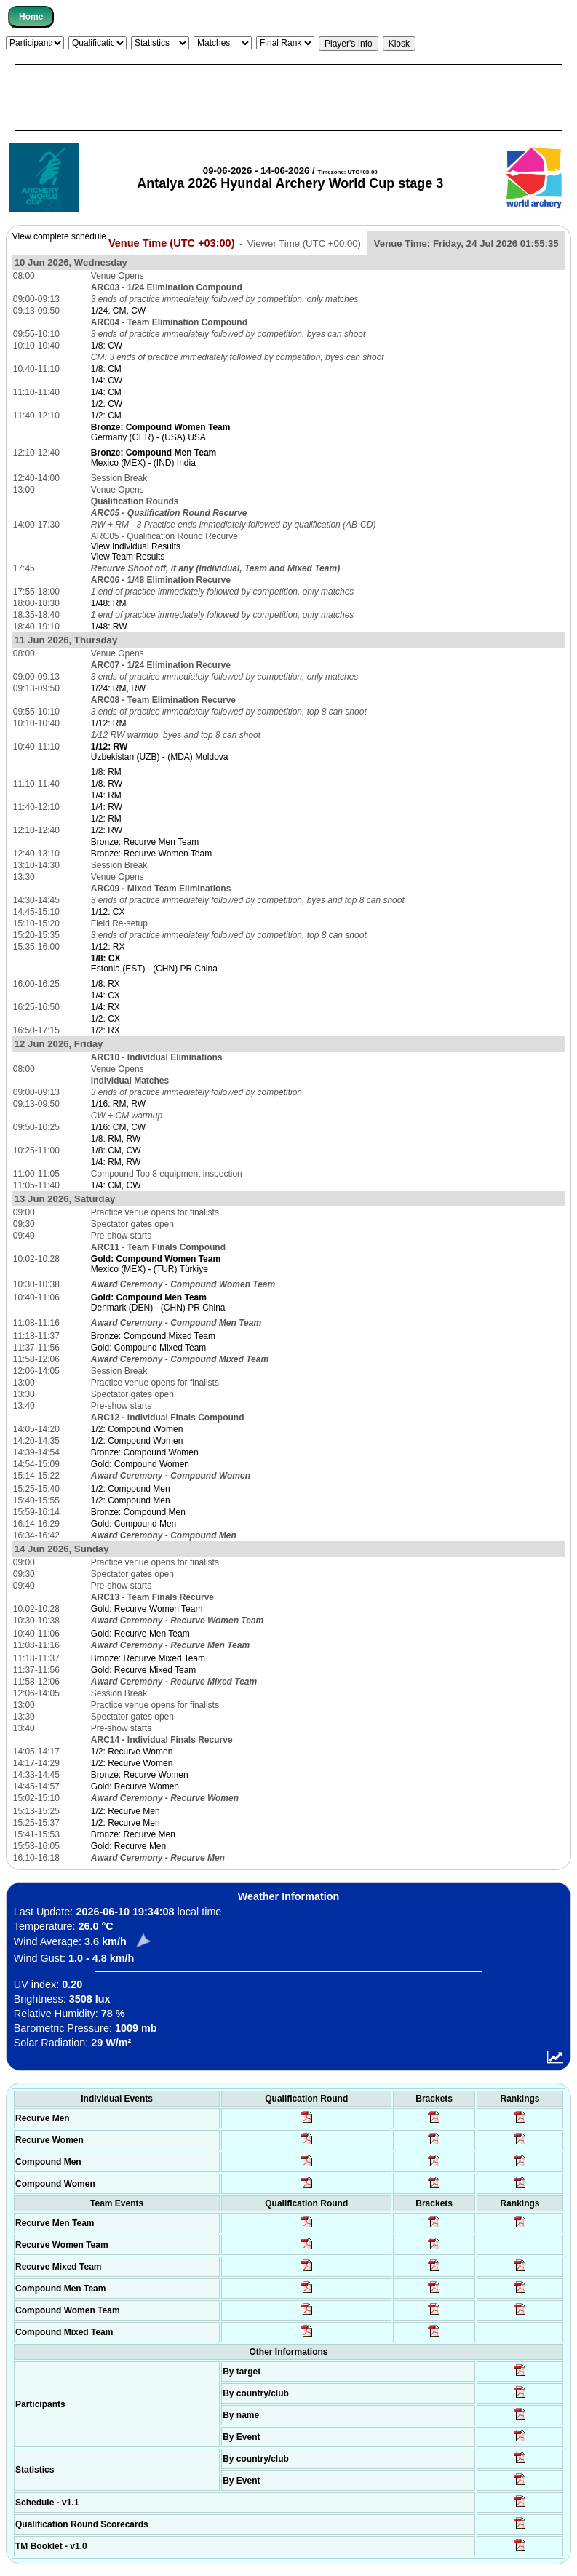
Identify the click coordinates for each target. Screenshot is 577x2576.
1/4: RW (106, 807)
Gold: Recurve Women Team (147, 1609)
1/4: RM (106, 795)
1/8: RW (106, 784)
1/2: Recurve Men (125, 1811)
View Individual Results (135, 546)
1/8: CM (106, 369)
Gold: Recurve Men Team (140, 1634)
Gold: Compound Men (133, 1524)
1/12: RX (108, 947)
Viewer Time (304, 243)
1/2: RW (106, 830)
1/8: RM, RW (115, 1139)
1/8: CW (106, 346)
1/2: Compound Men (130, 1489)
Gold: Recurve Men (128, 1846)
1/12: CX (108, 912)
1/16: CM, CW (118, 1127)
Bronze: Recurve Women (139, 1775)
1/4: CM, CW (116, 1185)
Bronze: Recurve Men (133, 1834)
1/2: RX (105, 1030)
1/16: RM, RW (118, 1104)
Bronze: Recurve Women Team (151, 853)
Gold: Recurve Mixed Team (143, 1670)
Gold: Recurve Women (135, 1786)
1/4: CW (106, 380)
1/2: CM (106, 415)
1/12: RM (109, 723)
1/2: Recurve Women (132, 1751)
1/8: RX (105, 984)
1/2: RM (106, 819)
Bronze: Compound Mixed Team (153, 1336)
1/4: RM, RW (115, 1162)
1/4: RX (105, 1007)
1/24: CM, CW (118, 311)
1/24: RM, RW (118, 688)
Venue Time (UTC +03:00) (171, 243)
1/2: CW (106, 404)
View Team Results (128, 557)
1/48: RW (109, 626)
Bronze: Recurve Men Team (145, 842)
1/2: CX (105, 1019)
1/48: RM (109, 603)
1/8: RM (106, 772)
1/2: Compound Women (137, 1429)
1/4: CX (105, 995)
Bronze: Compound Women (145, 1452)
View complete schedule (59, 236)
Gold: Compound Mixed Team (149, 1348)
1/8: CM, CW (116, 1150)
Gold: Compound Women (140, 1464)
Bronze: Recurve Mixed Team (148, 1658)
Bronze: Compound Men (138, 1512)
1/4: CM (106, 392)
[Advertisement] (288, 97)
